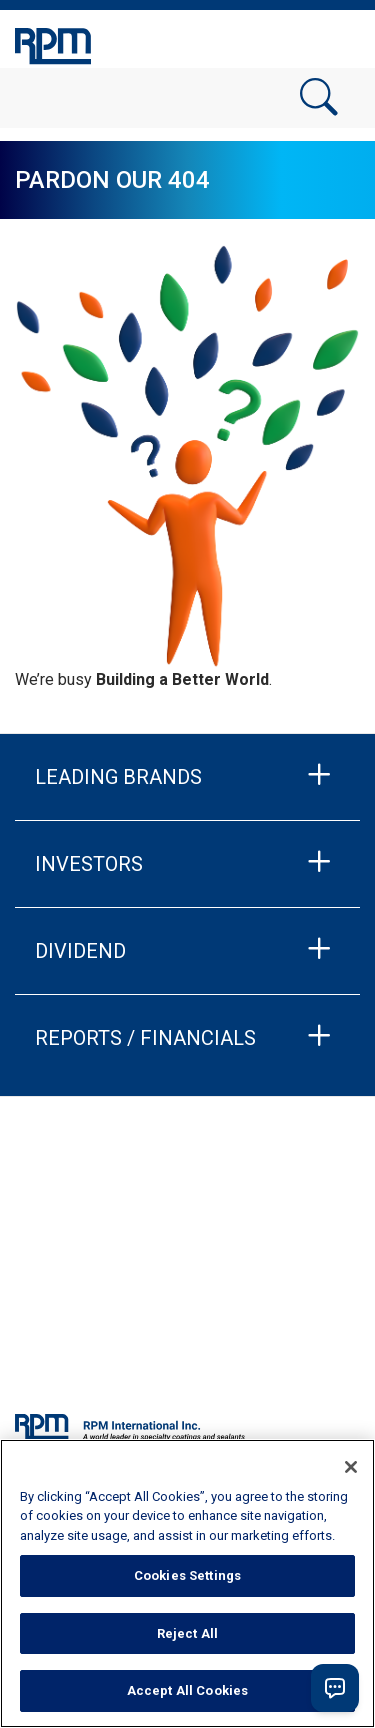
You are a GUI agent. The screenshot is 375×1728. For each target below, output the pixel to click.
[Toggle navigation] (335, 43)
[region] (187, 1583)
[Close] (351, 1467)
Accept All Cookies (187, 1690)
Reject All (187, 1633)
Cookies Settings (187, 1575)
